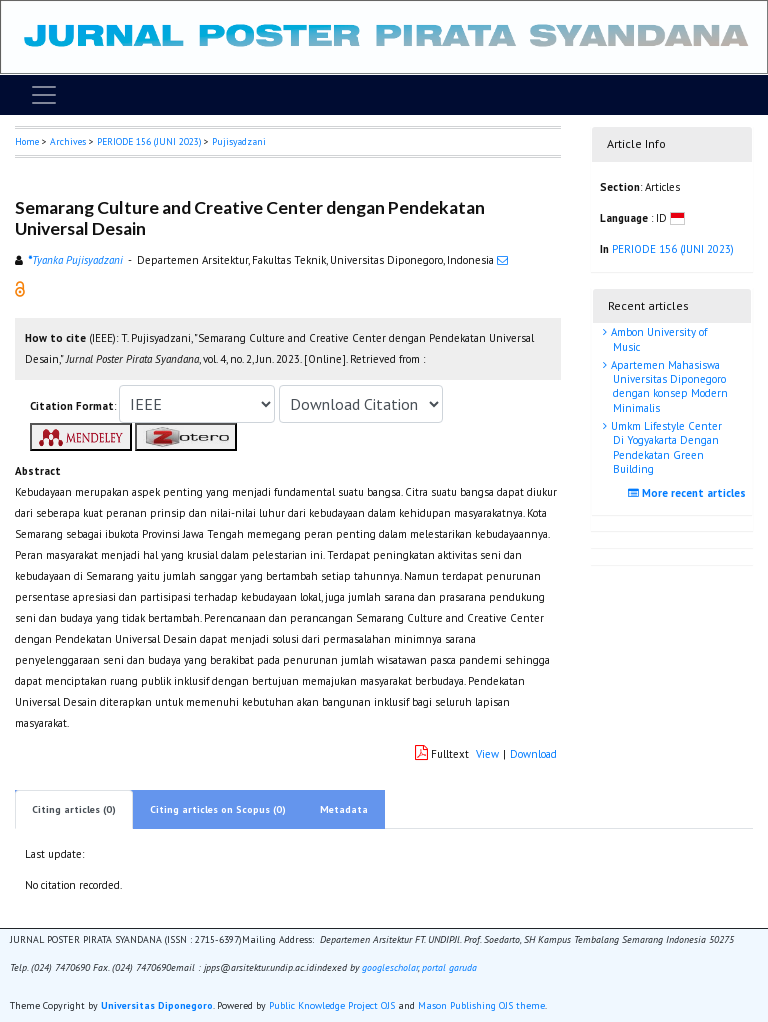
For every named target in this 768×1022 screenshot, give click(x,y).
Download (533, 754)
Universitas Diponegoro (157, 1005)
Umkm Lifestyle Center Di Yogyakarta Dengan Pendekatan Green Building (665, 447)
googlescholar (388, 967)
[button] (20, 288)
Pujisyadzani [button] (239, 141)
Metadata (344, 809)
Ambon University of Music (657, 339)
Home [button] (27, 141)
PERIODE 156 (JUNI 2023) (149, 141)
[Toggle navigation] (44, 95)
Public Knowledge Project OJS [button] (332, 1005)
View (487, 754)
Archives (68, 141)
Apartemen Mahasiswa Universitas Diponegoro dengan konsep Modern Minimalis (668, 386)
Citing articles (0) (74, 809)
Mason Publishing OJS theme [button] (481, 1005)
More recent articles (689, 493)
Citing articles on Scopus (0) (218, 809)
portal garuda (449, 967)
